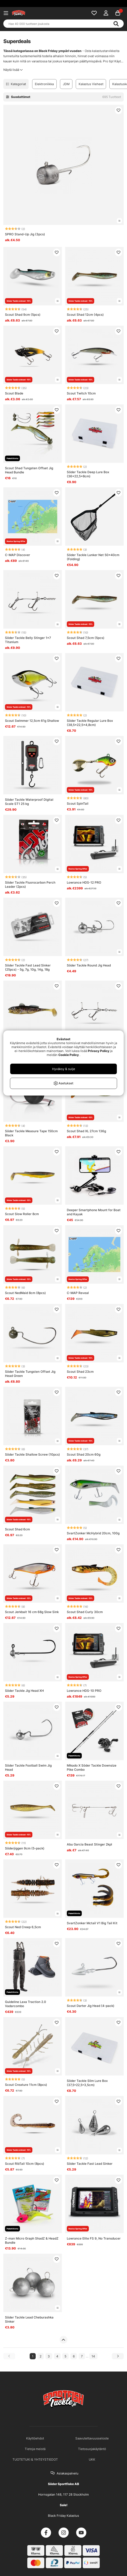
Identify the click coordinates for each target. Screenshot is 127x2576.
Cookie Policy (68, 1055)
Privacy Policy (98, 1051)
